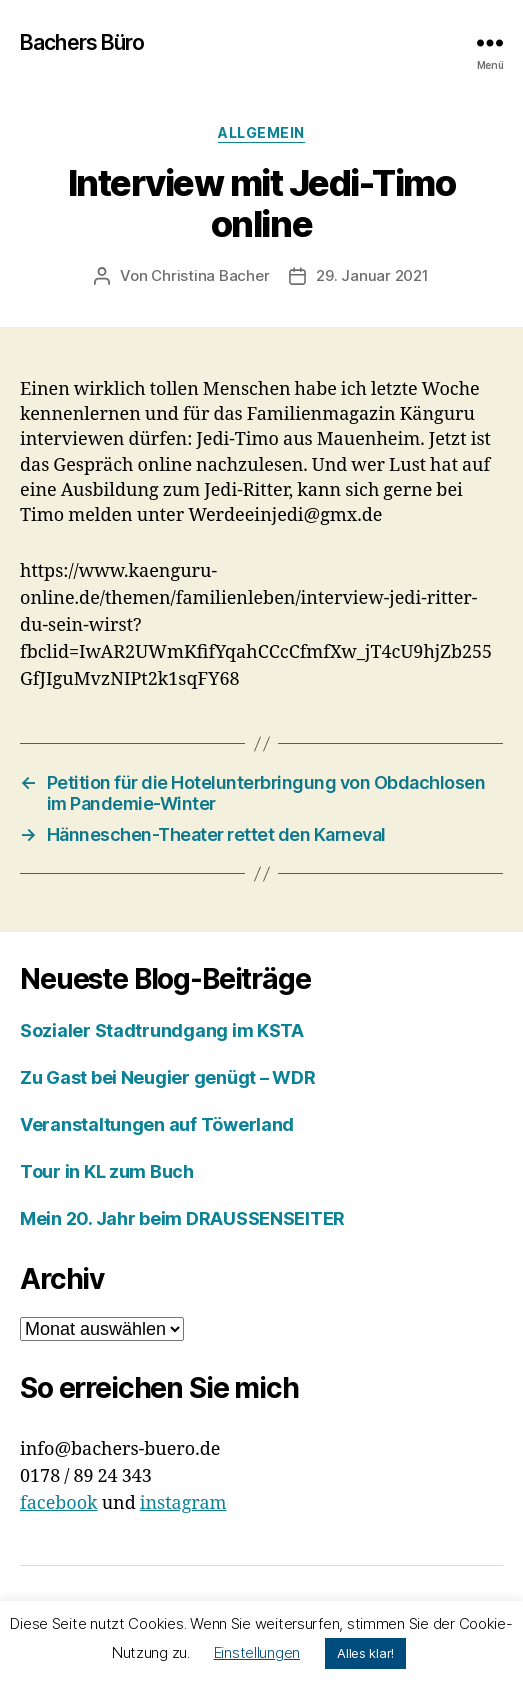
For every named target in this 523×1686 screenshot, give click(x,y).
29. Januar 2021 (372, 275)
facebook (59, 1503)
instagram (183, 1503)
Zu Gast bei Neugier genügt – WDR (167, 1077)
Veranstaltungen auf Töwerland (157, 1124)
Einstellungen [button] (257, 1652)
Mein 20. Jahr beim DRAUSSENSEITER (182, 1218)
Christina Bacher (210, 275)
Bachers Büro (82, 42)
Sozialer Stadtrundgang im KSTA (162, 1030)
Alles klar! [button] (365, 1653)
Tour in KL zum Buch (107, 1171)
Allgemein (261, 132)
